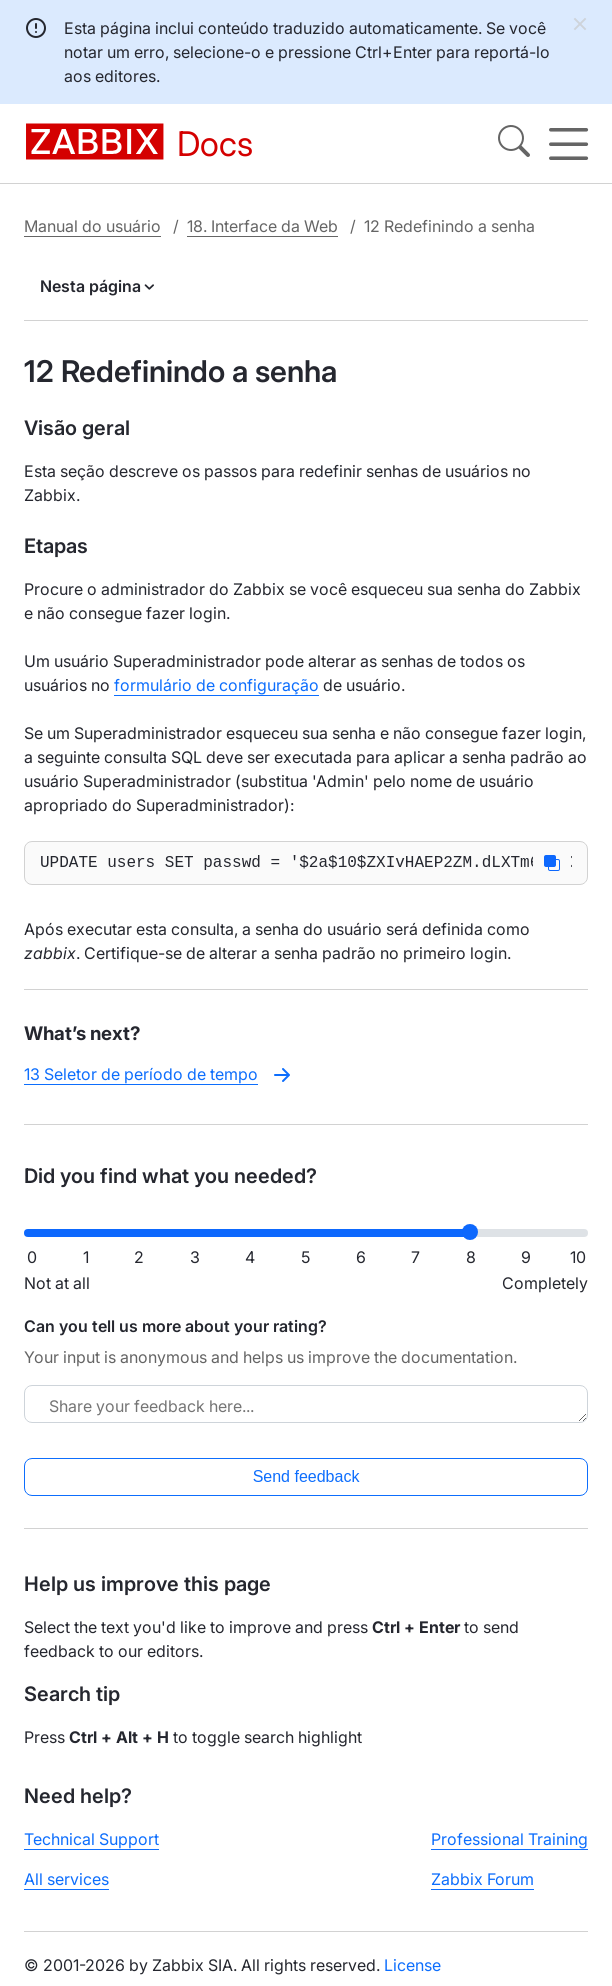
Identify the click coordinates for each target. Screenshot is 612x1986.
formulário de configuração (216, 685)
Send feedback (306, 1480)
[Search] (514, 144)
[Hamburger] (568, 144)
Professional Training (509, 1843)
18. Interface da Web (262, 226)
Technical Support (91, 1843)
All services (66, 1883)
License (412, 1969)
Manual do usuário (92, 226)
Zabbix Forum (482, 1883)
